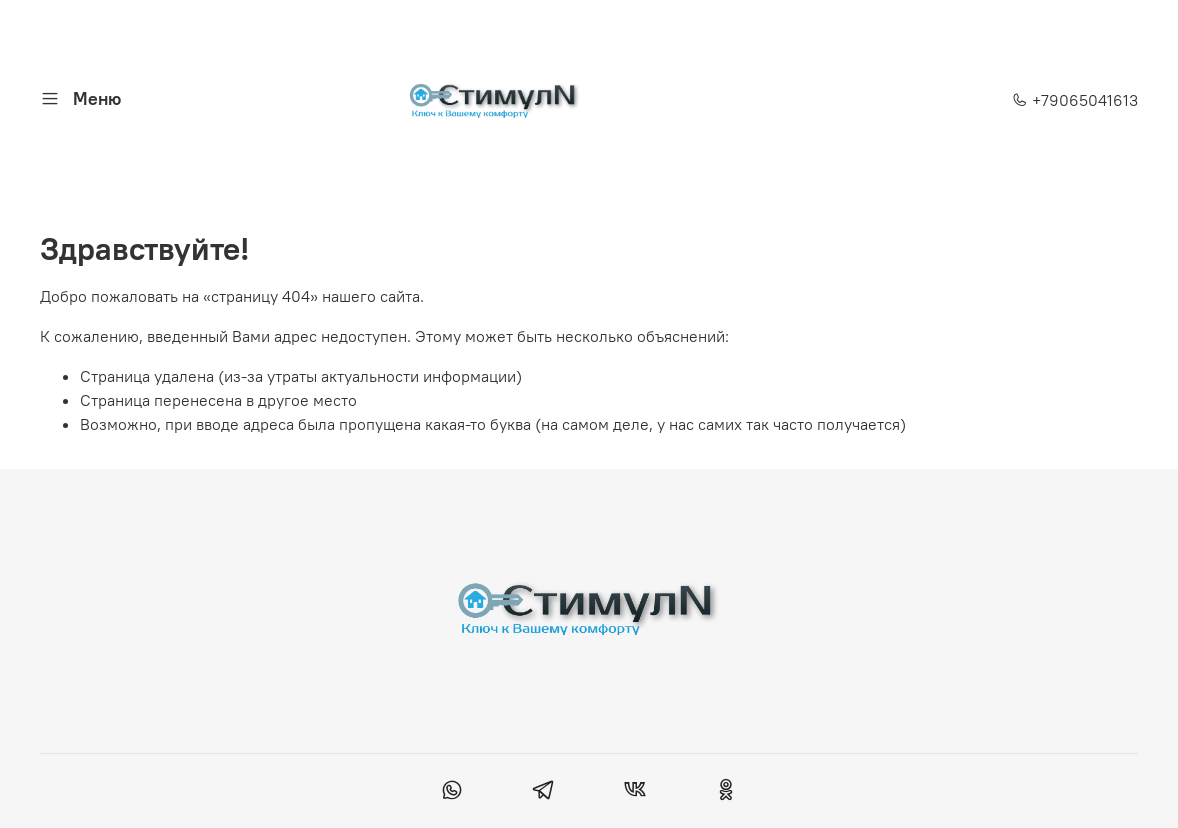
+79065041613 (1075, 100)
